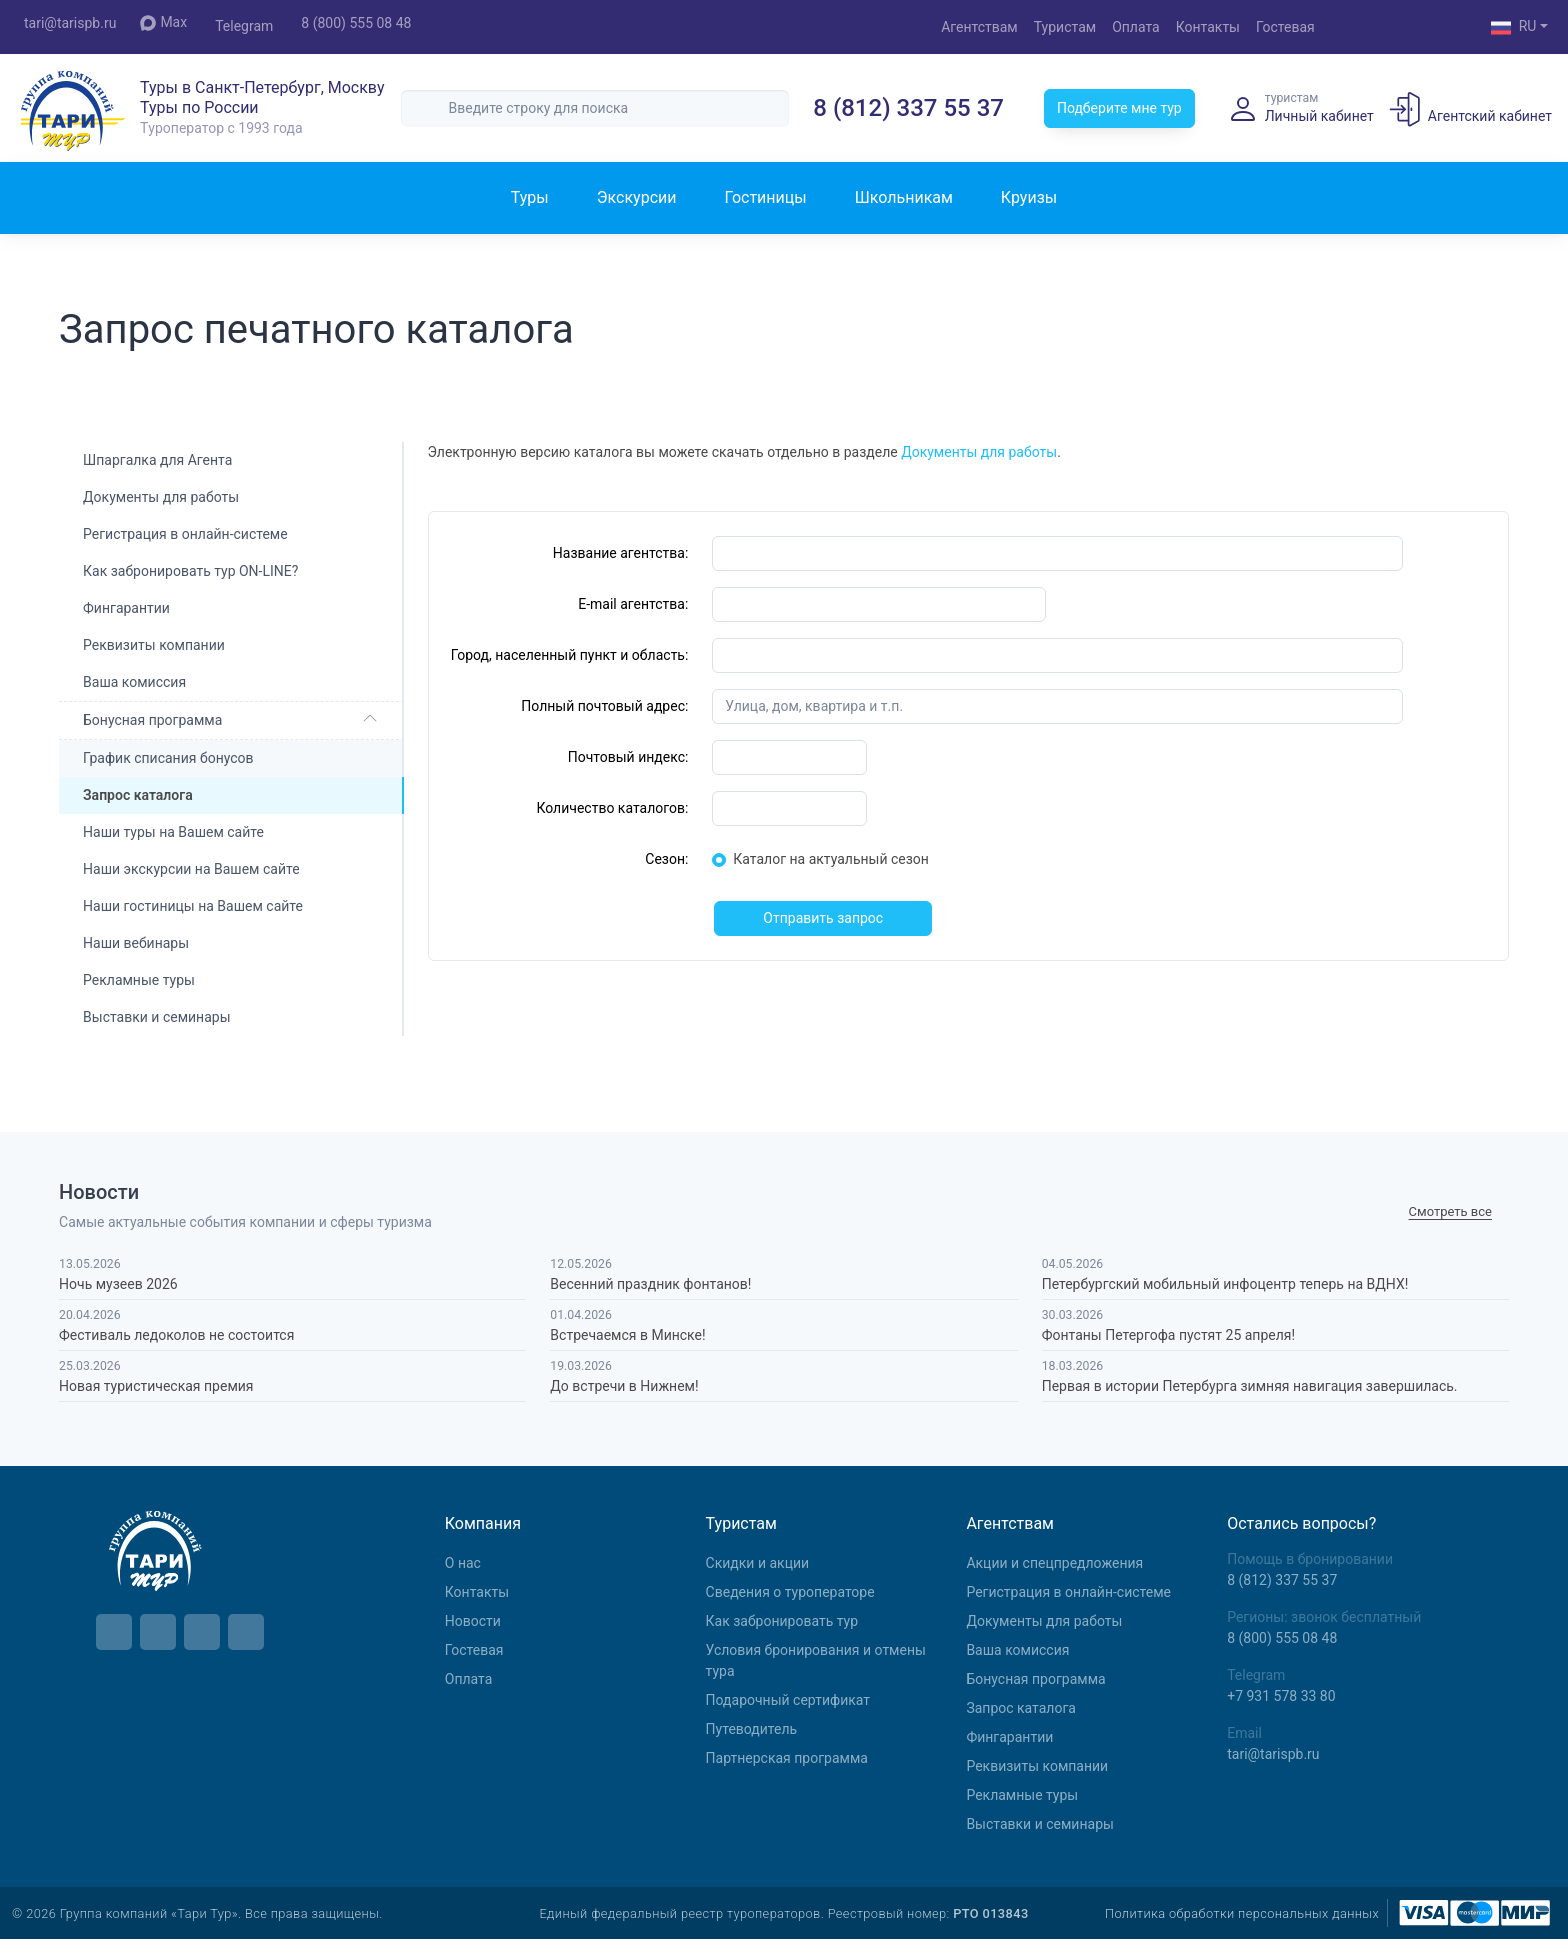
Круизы (1029, 197)
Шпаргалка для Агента (157, 460)
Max (163, 22)
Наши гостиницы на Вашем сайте (193, 906)
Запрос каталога (1021, 1708)
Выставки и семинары (156, 1017)
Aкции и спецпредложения (1054, 1563)
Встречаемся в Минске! (627, 1335)
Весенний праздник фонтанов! (650, 1284)
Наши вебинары (136, 943)
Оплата (1136, 27)
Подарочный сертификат (788, 1700)
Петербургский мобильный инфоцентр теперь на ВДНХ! (1225, 1284)
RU (1514, 28)
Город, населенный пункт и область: (570, 655)
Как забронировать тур (782, 1621)
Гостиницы (765, 197)
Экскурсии (637, 197)
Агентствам (979, 27)
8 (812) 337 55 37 (908, 108)
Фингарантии (126, 608)
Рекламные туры (139, 980)
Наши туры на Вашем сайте (173, 832)
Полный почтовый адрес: (604, 706)
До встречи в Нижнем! (624, 1386)
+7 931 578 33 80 (1281, 1696)
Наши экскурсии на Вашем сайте (191, 869)
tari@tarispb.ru (70, 23)
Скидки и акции (758, 1563)
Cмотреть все (1450, 1211)
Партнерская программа (787, 1758)
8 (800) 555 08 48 (356, 23)
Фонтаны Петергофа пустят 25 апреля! (1168, 1335)
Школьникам (904, 197)
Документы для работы (161, 497)
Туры (530, 197)
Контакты (1208, 27)
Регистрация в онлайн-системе (185, 534)
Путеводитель (752, 1729)
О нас (463, 1563)
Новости (473, 1621)
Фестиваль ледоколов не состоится (176, 1335)
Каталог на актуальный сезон (831, 859)
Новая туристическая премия (156, 1386)
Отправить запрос (823, 918)
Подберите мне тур (1119, 108)
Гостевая (1285, 27)
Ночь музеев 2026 (118, 1284)
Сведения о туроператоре (790, 1592)
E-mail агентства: (633, 604)
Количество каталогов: (612, 808)
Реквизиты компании (154, 645)
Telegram (244, 26)
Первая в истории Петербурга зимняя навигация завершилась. (1250, 1386)
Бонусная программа (152, 720)
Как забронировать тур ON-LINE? (190, 571)
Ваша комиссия (134, 682)
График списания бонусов (168, 758)
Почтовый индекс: (628, 757)
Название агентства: (621, 553)
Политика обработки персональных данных (1242, 1913)
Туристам (1065, 27)
